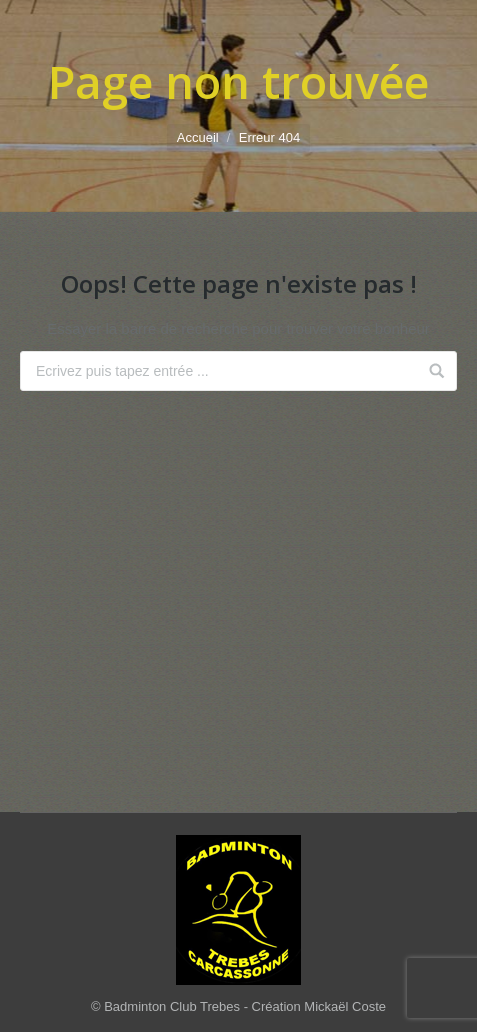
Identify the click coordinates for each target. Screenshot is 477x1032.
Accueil (198, 137)
